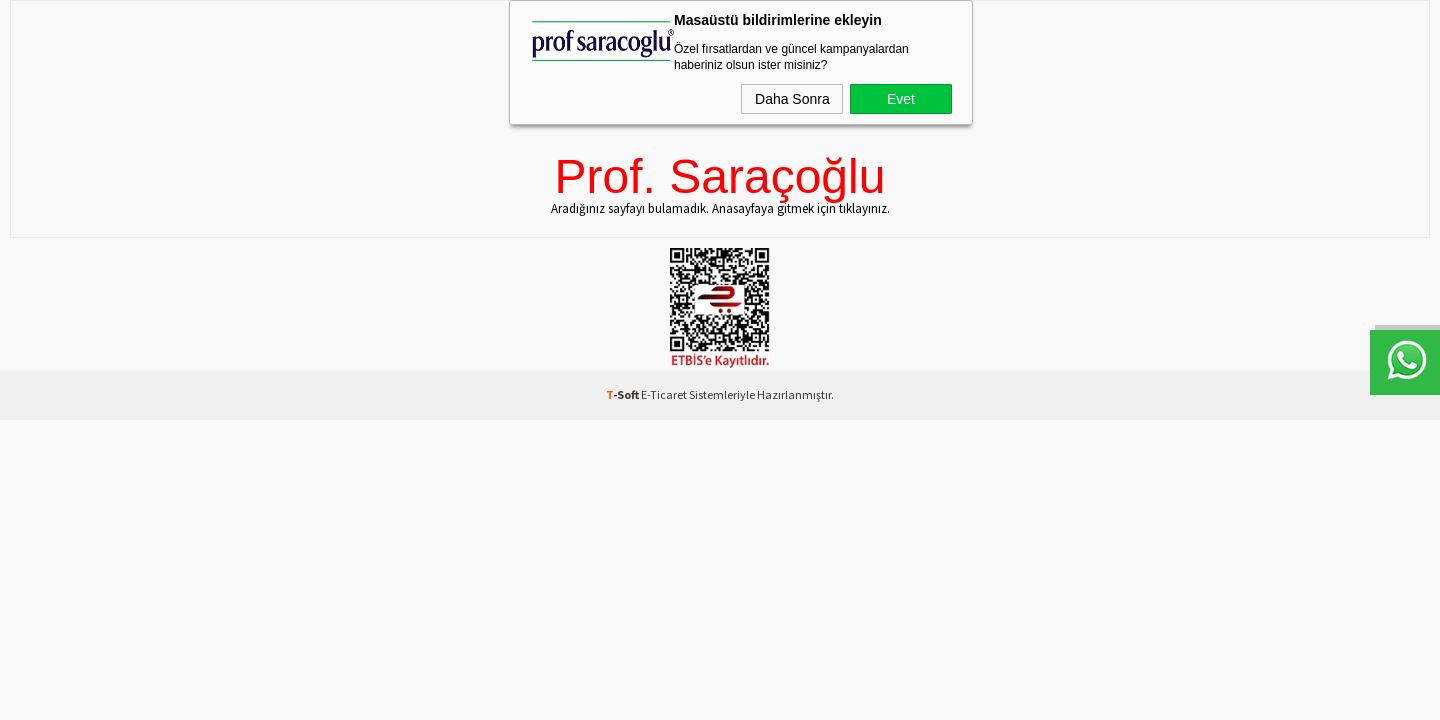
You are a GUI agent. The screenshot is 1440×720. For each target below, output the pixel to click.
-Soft (623, 394)
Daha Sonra (792, 99)
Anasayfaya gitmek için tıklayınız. (801, 208)
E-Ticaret (664, 394)
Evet (901, 99)
